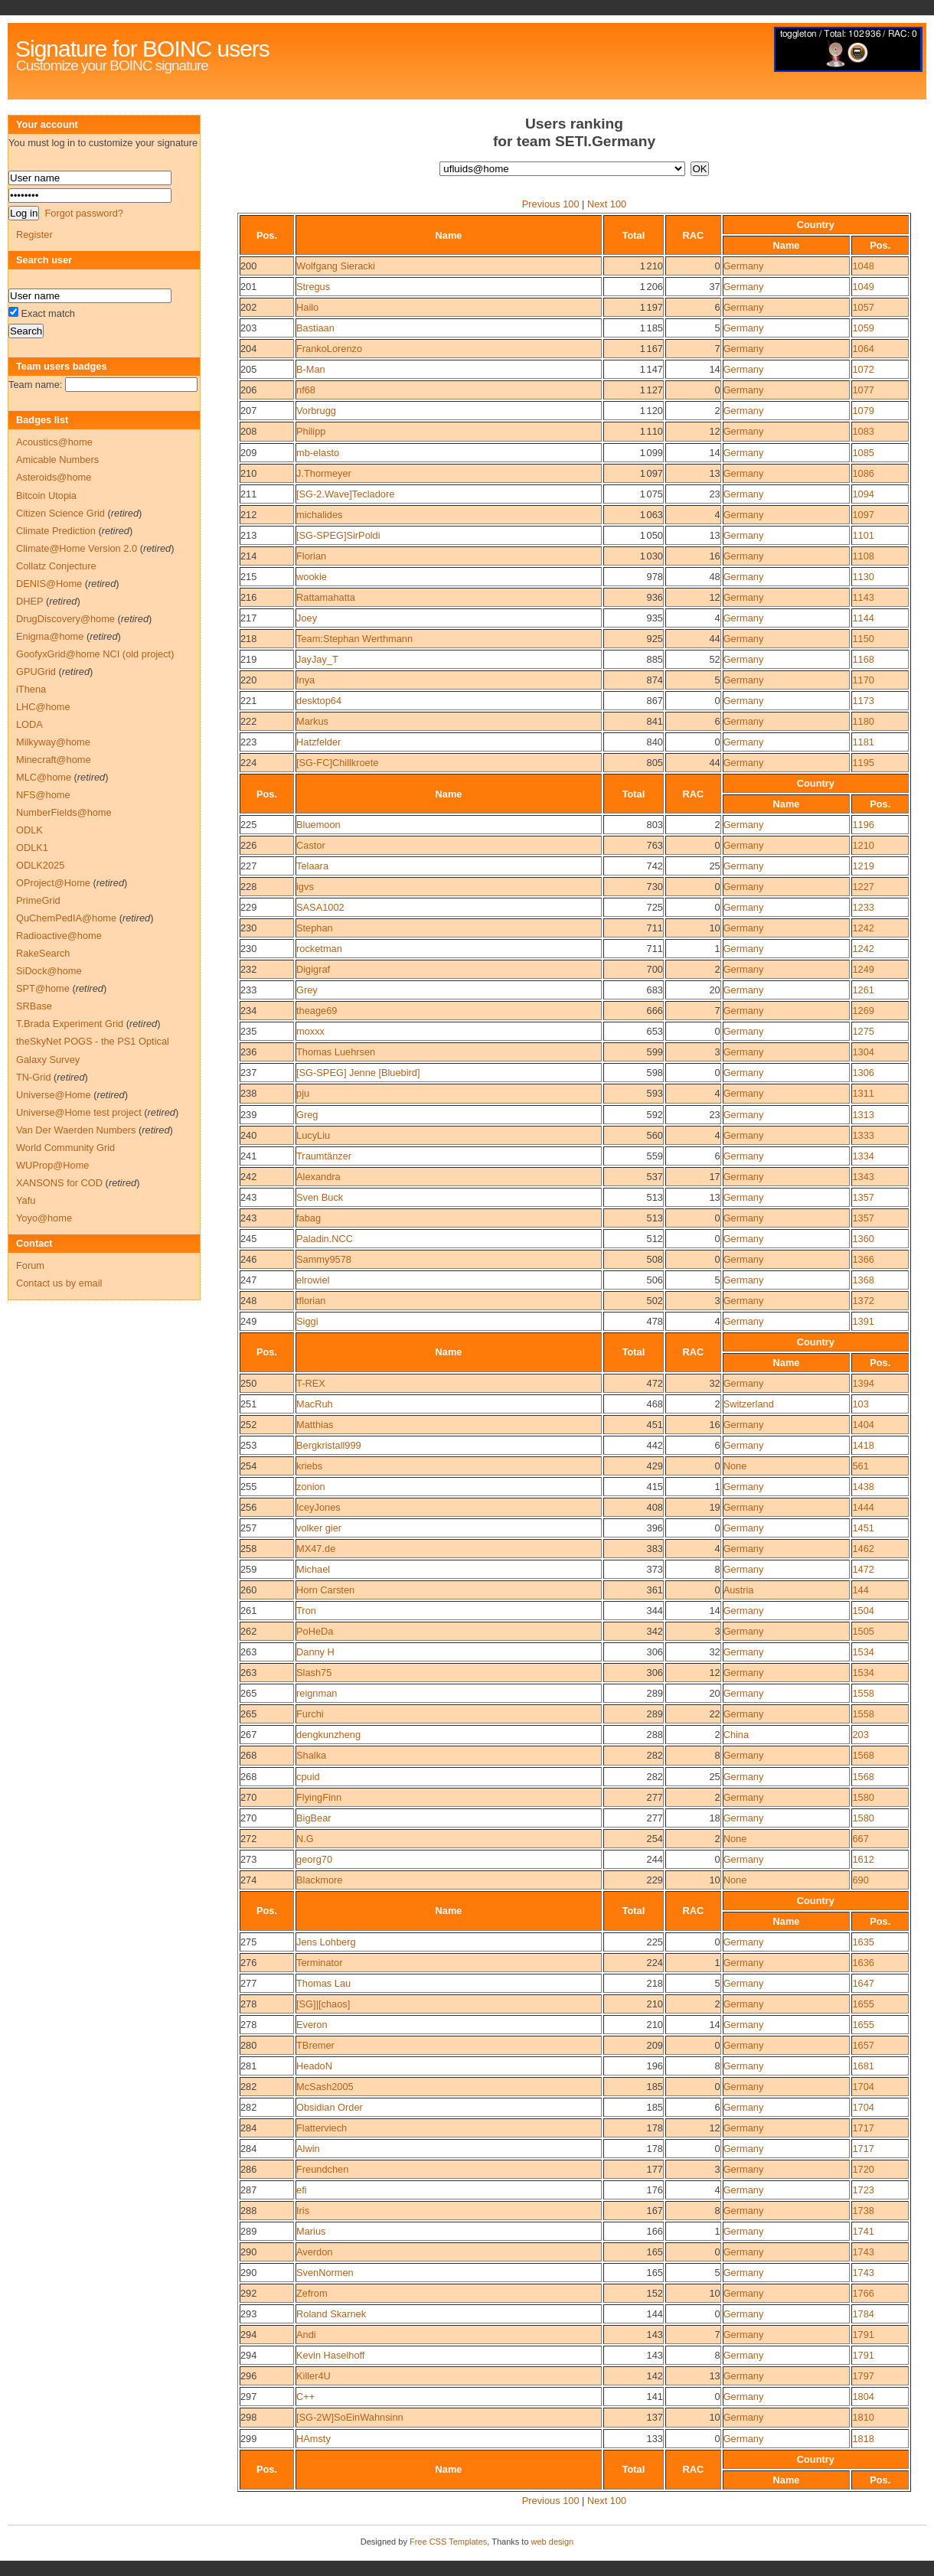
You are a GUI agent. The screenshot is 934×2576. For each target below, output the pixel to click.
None (735, 1466)
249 (248, 1321)
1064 (863, 348)
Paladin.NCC (324, 1238)
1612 (863, 1859)
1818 (863, 2438)
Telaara (312, 866)
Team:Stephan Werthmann (354, 638)
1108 (863, 556)
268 (248, 1755)
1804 (863, 2396)
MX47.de (315, 1548)
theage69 (316, 1010)
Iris (302, 2210)
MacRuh (314, 1404)
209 (248, 452)
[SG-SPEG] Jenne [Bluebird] (358, 1072)
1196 (863, 824)
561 (860, 1466)
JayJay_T (317, 659)
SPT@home (43, 988)
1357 (863, 1197)
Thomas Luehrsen (335, 1052)
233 (248, 990)
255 (248, 1486)
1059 (863, 328)
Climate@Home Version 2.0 (76, 548)
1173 (863, 700)
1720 (863, 2169)
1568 (863, 1755)
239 (248, 1114)
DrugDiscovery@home (65, 618)
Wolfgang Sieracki (335, 266)
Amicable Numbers (57, 459)
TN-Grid (33, 1077)
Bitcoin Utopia (46, 495)
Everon (312, 2024)
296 (248, 2376)
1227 (863, 886)
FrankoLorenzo (329, 348)
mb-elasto (317, 452)
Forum (30, 1265)
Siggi (307, 1321)
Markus (312, 721)
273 (248, 1859)
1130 (863, 576)
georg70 (314, 1859)
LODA (29, 724)
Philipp (310, 431)
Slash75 (313, 1672)
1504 (863, 1610)
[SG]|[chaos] (323, 2004)
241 (248, 1156)
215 (248, 576)
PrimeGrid (38, 900)
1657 (863, 2045)
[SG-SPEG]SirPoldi (338, 535)
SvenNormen (325, 2272)
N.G (305, 1838)
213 (248, 535)
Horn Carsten (325, 1590)
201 (248, 286)
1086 (863, 473)
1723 (863, 2190)
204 (248, 348)
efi (301, 2190)
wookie (311, 576)
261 (248, 1610)
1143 (863, 597)
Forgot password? (83, 213)
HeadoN (314, 2066)
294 (248, 2334)
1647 (863, 1983)
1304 (863, 1052)
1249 (863, 969)
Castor (310, 845)
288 (248, 2210)
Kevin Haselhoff (330, 2355)
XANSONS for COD (59, 1183)
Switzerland (748, 1404)
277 (248, 1983)
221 (248, 700)
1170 (863, 680)
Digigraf (313, 969)
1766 (863, 2293)
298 (248, 2417)
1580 (863, 1797)
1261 (863, 990)
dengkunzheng (328, 1734)
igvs (305, 886)
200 (248, 266)
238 (248, 1093)
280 (248, 2045)
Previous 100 (551, 204)
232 (248, 969)
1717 (863, 2128)
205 (248, 369)
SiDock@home (49, 971)
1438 (863, 1486)
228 (248, 886)
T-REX (310, 1383)
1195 (863, 762)
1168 (863, 659)
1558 (863, 1693)
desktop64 (318, 700)
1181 (863, 742)
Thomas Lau (323, 1983)
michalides (319, 514)
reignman (316, 1693)
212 (248, 514)
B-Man (310, 369)
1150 (863, 638)
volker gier (318, 1528)
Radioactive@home (59, 935)
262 (248, 1631)
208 (248, 431)
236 (248, 1052)
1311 (863, 1093)
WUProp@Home (52, 1165)
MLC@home (43, 777)
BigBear (313, 1818)
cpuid (308, 1776)
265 (248, 1693)
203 (248, 328)
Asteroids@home (53, 477)
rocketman (319, 948)
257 (248, 1528)
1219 (863, 866)
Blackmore (319, 1880)
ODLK (29, 830)
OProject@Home (53, 883)
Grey (307, 990)
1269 (863, 1010)
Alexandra (318, 1176)
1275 (863, 1031)
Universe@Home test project (79, 1112)
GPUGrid (36, 671)
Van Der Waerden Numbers (76, 1130)
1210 (863, 845)
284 (248, 2128)
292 (248, 2293)
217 (248, 618)
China (736, 1734)
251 (248, 1404)
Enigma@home (49, 636)
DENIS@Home (49, 583)
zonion (310, 1486)
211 (248, 494)
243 (248, 1197)
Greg (307, 1114)
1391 (863, 1321)
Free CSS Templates (448, 2541)
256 (248, 1507)
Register (34, 234)
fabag (308, 1218)
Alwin (308, 2148)
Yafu (25, 1200)
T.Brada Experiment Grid (69, 1023)
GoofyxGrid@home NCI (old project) (95, 654)
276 (248, 1962)
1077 (863, 390)
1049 (863, 286)
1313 (863, 1114)
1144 (863, 618)
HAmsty (313, 2438)
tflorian (310, 1300)
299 (248, 2438)
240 (248, 1135)
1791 (863, 2334)
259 (248, 1569)
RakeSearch (43, 953)
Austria (738, 1590)
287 (248, 2190)
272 (248, 1838)
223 (248, 742)
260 (248, 1590)
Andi (306, 2334)
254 (248, 1466)
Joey (306, 618)
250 (248, 1383)
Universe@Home (53, 1095)
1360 (863, 1238)
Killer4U (313, 2376)
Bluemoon (318, 824)
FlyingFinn (318, 1797)
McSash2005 (325, 2086)
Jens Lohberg (326, 1942)
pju (302, 1093)
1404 (863, 1424)
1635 (863, 1942)
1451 (863, 1528)
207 (248, 410)
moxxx (310, 1031)
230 (248, 928)
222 (248, 721)
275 (248, 1942)
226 (248, 845)
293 (248, 2314)
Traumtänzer (323, 1156)
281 (248, 2066)
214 (248, 556)
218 (248, 638)
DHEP (29, 601)
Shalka (311, 1755)
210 (248, 473)
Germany (743, 266)
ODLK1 (32, 847)
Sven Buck (319, 1197)
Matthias (314, 1424)
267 (248, 1734)
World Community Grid (65, 1147)
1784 (863, 2314)
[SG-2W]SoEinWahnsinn (349, 2417)
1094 (863, 494)
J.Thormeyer (323, 473)
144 (860, 1590)
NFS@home (43, 795)
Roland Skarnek (331, 2314)
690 (860, 1880)
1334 (863, 1156)
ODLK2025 (40, 865)
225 (248, 824)
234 (248, 1010)
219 (248, 659)
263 (248, 1652)
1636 (863, 1962)
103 (860, 1404)
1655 (863, 2004)
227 (248, 866)
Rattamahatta (325, 597)
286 (248, 2169)
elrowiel (312, 1280)
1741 (863, 2231)
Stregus (313, 286)
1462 (863, 1548)
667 (860, 1838)
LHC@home (43, 706)
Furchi (310, 1714)
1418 (863, 1445)
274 (248, 1880)
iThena (31, 689)
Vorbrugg (316, 410)
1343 (863, 1176)
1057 (863, 307)
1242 (863, 928)
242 (248, 1176)
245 (248, 1238)
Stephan (314, 928)
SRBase (34, 1006)
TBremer (315, 2045)
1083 (863, 431)
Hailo (307, 307)
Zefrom (312, 2293)
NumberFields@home (64, 812)
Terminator (319, 1962)
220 (248, 680)
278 (248, 2004)
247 (248, 1280)
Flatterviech (321, 2128)
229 (248, 907)
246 (248, 1259)
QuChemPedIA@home (66, 918)
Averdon (314, 2252)
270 (248, 1797)
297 (248, 2396)
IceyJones (318, 1507)
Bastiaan (315, 328)
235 (248, 1031)
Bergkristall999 (328, 1445)
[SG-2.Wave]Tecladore (345, 494)
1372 (863, 1300)
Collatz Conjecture (56, 566)
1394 (863, 1383)
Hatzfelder (318, 742)
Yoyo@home (44, 1218)
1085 (863, 452)
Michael (313, 1569)
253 (248, 1445)
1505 (863, 1631)
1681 (863, 2066)
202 (248, 307)
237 (248, 1072)
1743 (863, 2252)
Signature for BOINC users (142, 48)
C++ (305, 2396)
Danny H (315, 1652)
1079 (863, 410)
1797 (863, 2376)
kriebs (309, 1466)
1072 (863, 369)
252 (248, 1424)
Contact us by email (59, 1283)
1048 (863, 266)
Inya (305, 680)
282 (248, 2086)
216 (248, 597)
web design (552, 2541)
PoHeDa (314, 1631)
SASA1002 (320, 907)
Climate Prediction (56, 530)
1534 (863, 1652)
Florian (311, 556)
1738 (863, 2210)
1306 (863, 1072)
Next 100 (606, 204)
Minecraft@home (53, 759)
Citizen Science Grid (60, 513)
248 (248, 1300)
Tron (306, 1610)
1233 (863, 907)
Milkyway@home (53, 742)
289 (248, 2231)
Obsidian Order (329, 2107)
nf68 (305, 390)
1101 (863, 535)
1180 (863, 721)
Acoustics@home (54, 442)
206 (248, 390)
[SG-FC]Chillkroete (337, 762)
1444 (863, 1507)
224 (248, 762)
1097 (863, 514)
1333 (863, 1135)
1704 (863, 2086)
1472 (863, 1569)
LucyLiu (313, 1135)
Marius (310, 2231)
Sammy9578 (323, 1259)
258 (248, 1548)
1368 (863, 1280)
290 (248, 2252)
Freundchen (322, 2169)
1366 (863, 1259)
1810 (863, 2417)
